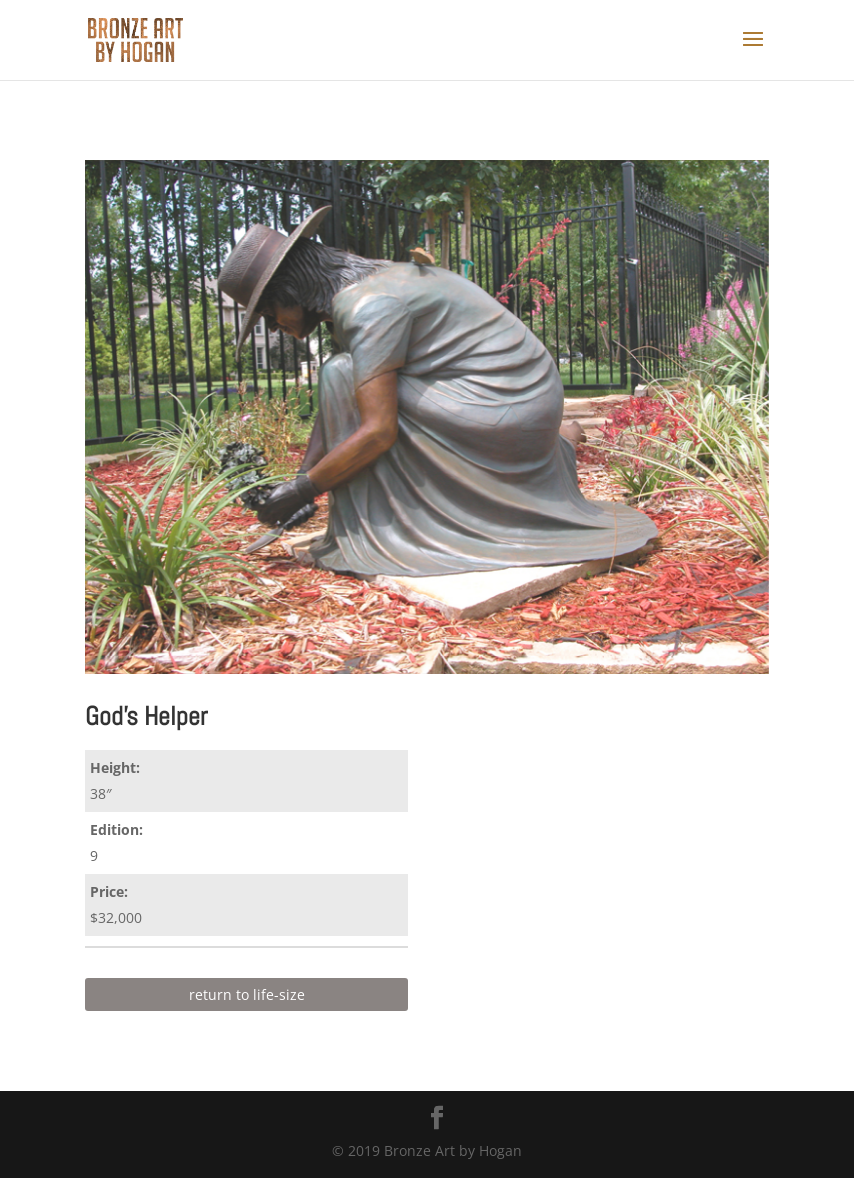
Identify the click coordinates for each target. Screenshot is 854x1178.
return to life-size (247, 994)
